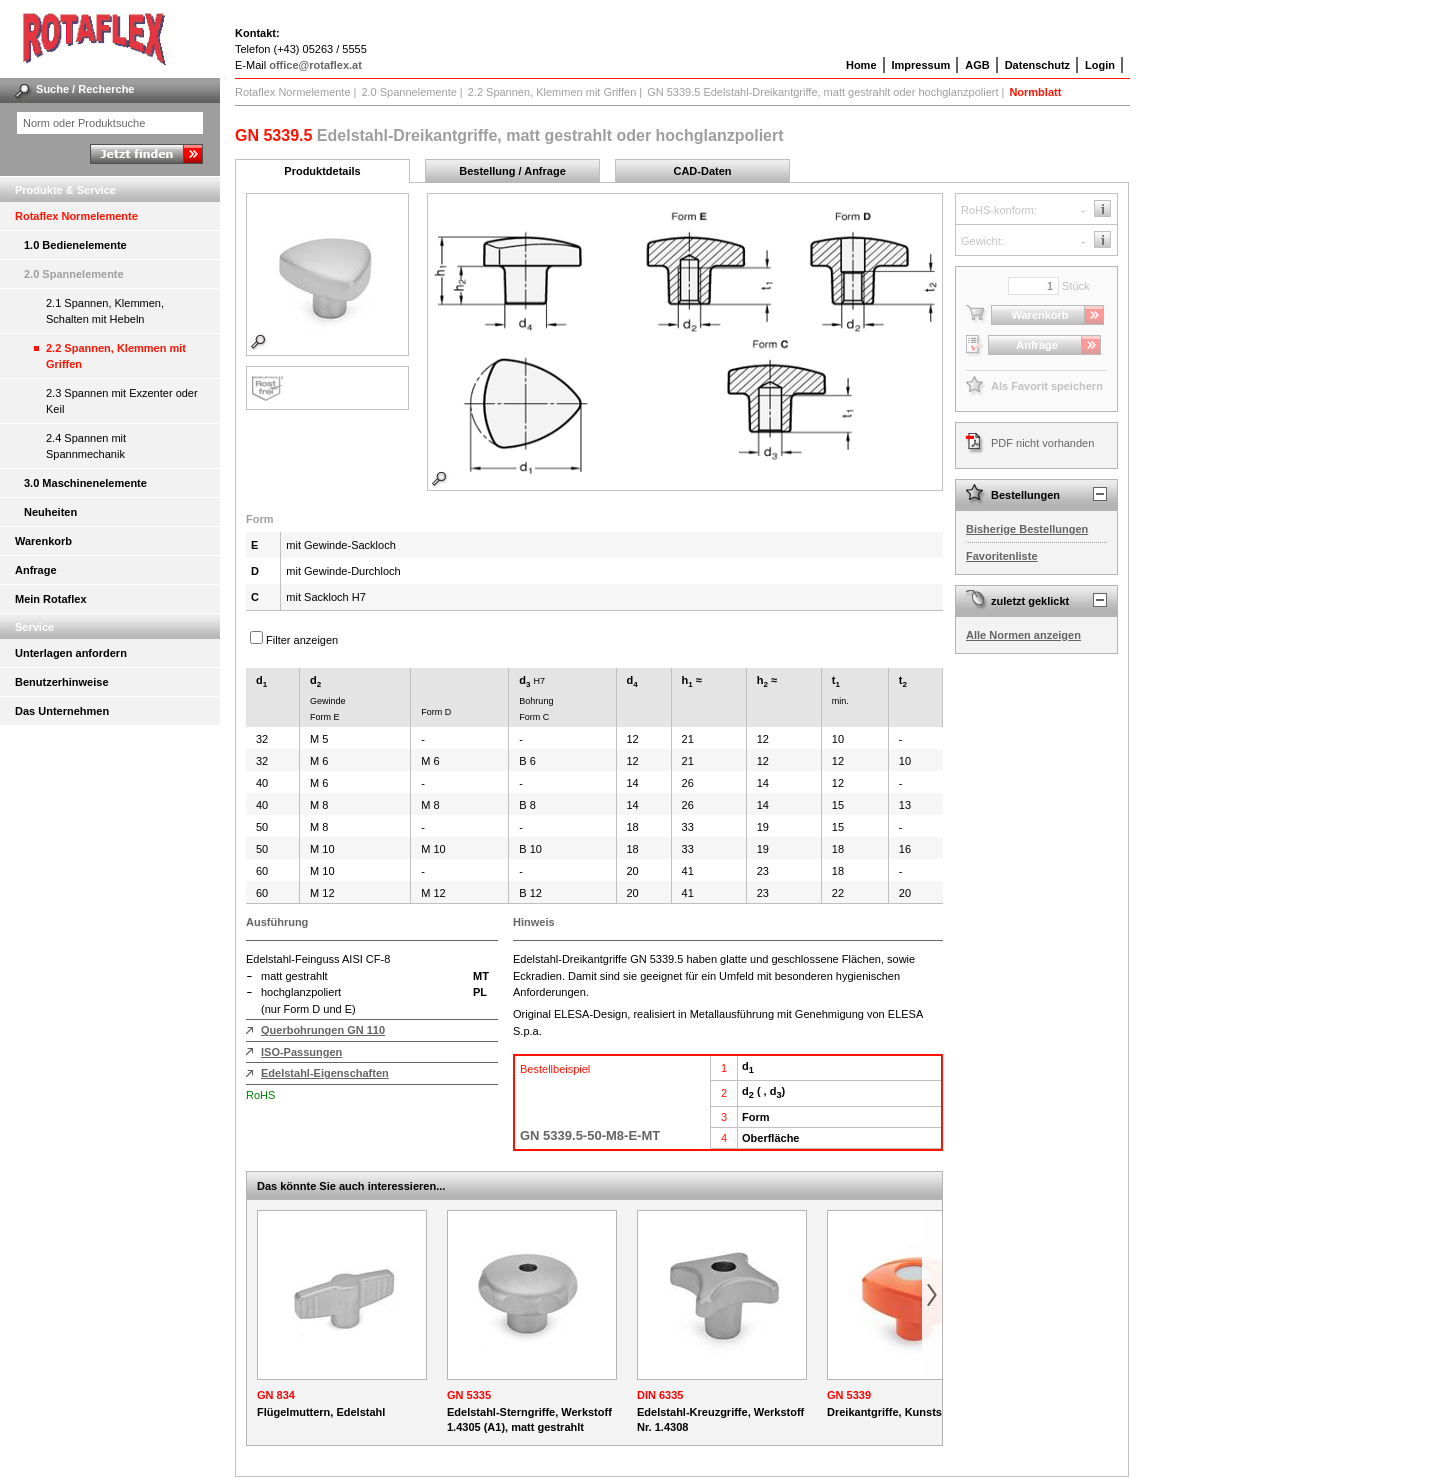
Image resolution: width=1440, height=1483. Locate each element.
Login (1100, 65)
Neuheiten (50, 512)
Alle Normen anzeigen (1023, 635)
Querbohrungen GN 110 (323, 1030)
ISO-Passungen (301, 1052)
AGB (977, 65)
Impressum (921, 65)
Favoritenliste (1002, 556)
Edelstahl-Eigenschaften (325, 1073)
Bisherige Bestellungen (1027, 529)
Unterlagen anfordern (71, 653)
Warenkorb (43, 541)
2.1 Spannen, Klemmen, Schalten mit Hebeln (105, 311)
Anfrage (36, 570)
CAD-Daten (702, 171)
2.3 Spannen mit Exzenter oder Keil (122, 401)
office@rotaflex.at (315, 65)
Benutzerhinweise (62, 682)
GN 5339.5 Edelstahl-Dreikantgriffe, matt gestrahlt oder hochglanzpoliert (822, 92)
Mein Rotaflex (51, 599)
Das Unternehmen (62, 711)
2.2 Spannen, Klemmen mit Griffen (116, 356)
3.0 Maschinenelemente (85, 483)
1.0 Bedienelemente (75, 245)
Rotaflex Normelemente (76, 216)
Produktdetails (322, 171)
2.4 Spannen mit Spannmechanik (86, 446)
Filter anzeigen (302, 640)
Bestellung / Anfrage (512, 171)
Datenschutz (1037, 65)
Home (861, 65)
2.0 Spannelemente (74, 274)
